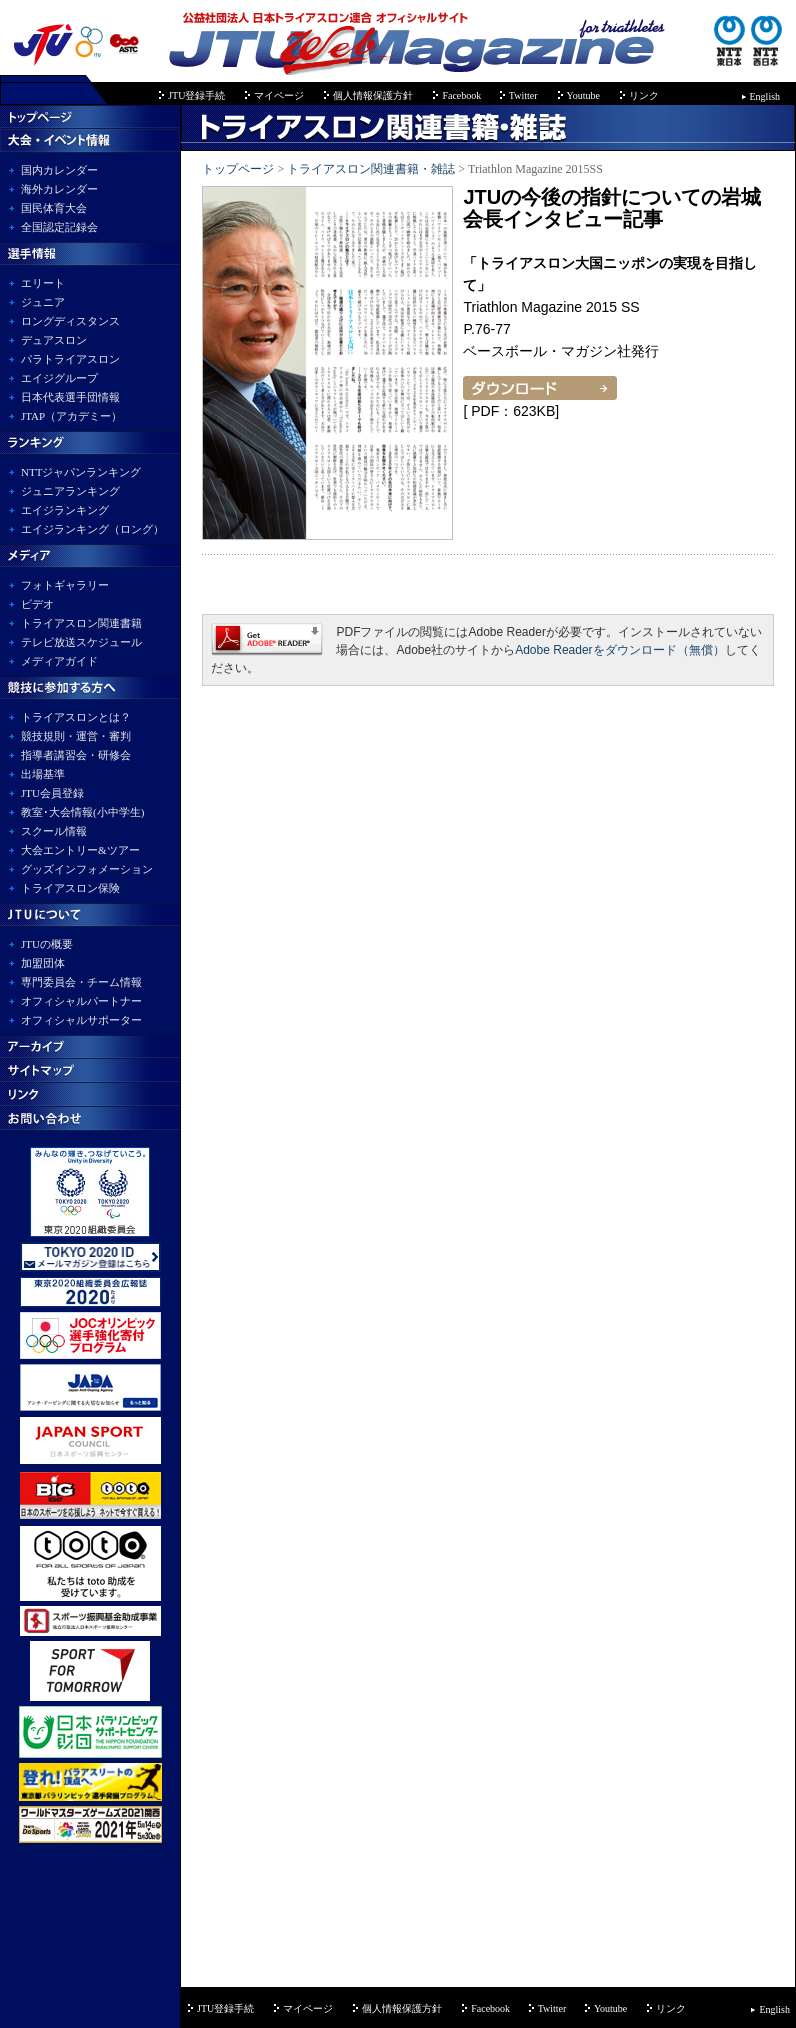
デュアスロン (54, 340)
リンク (644, 95)
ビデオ (37, 604)
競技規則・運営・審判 (76, 736)
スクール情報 (54, 831)
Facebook (462, 95)
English (765, 96)
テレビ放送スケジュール (81, 642)
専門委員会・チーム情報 (81, 982)
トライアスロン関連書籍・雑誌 (371, 169)
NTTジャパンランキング (81, 472)
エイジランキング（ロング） (92, 529)
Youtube (583, 95)
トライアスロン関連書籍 (81, 623)
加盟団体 (43, 963)
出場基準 (43, 774)
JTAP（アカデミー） (71, 416)
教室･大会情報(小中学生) (82, 812)
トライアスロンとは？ (76, 717)
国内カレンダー (59, 170)
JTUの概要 (47, 944)
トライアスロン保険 (70, 888)
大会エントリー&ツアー (80, 850)
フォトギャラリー (65, 585)
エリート (43, 283)
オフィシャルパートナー (81, 1001)
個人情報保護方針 (373, 95)
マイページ (279, 95)
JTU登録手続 (196, 95)
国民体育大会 (54, 208)
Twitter (523, 95)
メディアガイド (59, 661)
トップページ (238, 169)
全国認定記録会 (59, 227)
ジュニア (43, 302)
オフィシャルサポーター (81, 1020)
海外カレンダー (59, 189)
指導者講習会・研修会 (76, 755)
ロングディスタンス (70, 321)
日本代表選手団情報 (70, 397)
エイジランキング (65, 510)
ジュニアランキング (70, 491)
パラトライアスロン (70, 359)
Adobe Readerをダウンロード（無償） (619, 650)
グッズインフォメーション (87, 869)
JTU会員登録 (52, 793)
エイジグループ (59, 378)
